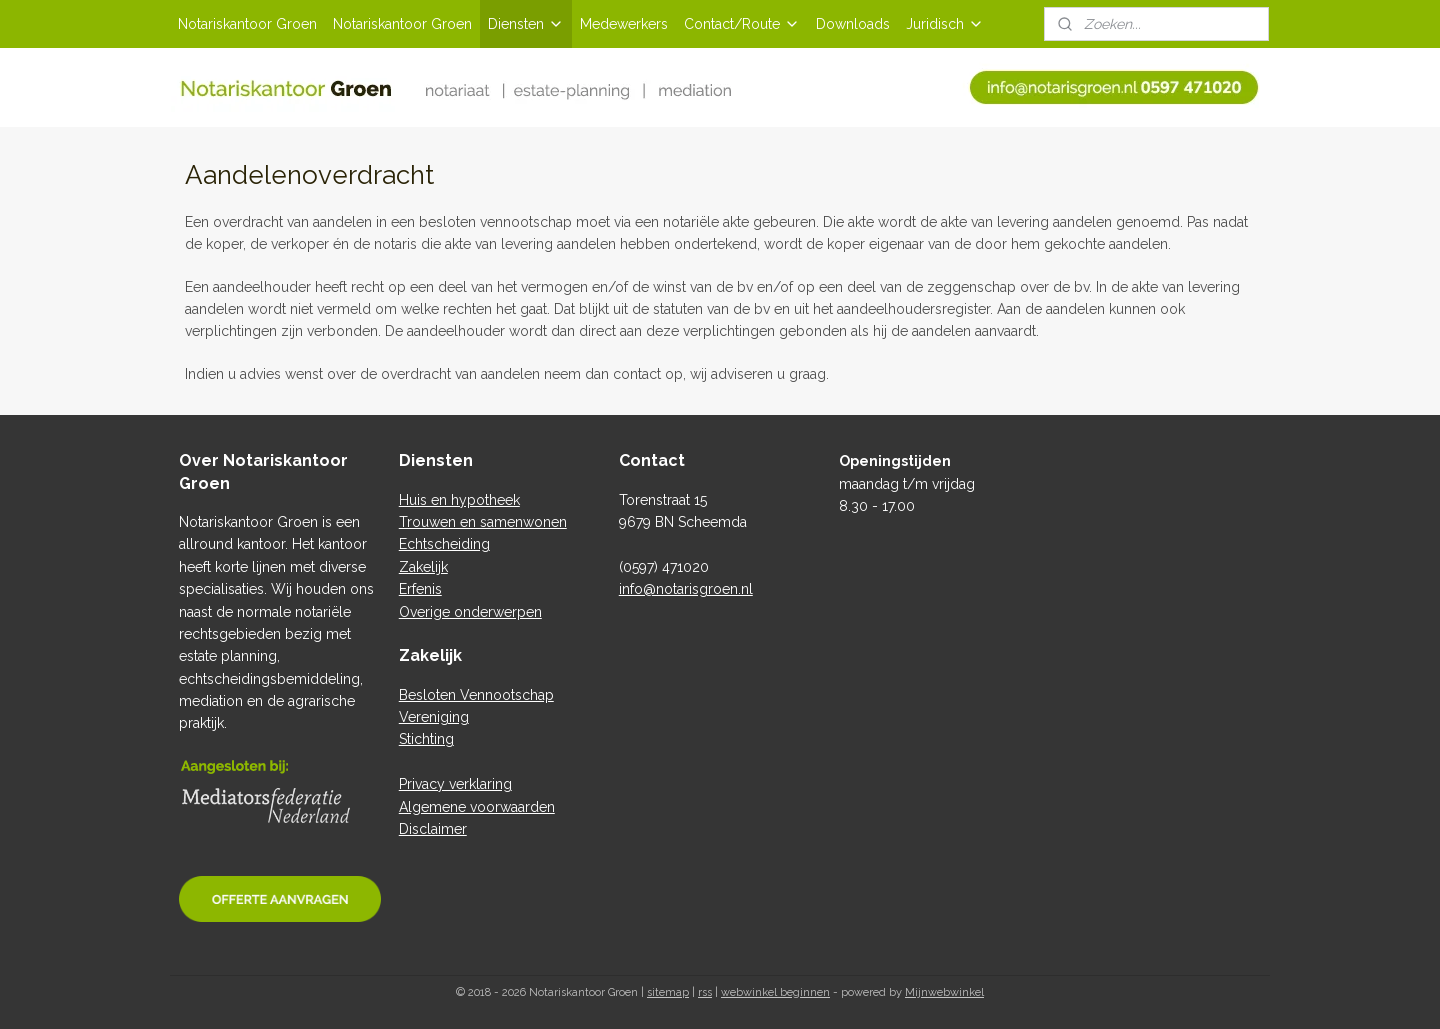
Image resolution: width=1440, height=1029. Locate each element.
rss (705, 992)
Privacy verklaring (455, 784)
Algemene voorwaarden (477, 807)
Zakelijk (423, 567)
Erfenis (420, 589)
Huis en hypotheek (459, 500)
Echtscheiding (444, 544)
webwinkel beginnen (775, 992)
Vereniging (434, 717)
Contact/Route (742, 24)
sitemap (668, 992)
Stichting (426, 739)
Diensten (526, 24)
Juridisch (945, 24)
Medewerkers (624, 24)
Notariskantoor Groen (247, 24)
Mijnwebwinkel (944, 992)
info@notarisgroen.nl (686, 589)
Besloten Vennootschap (476, 695)
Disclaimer (433, 829)
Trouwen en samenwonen (483, 522)
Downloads (853, 24)
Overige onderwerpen (470, 612)
